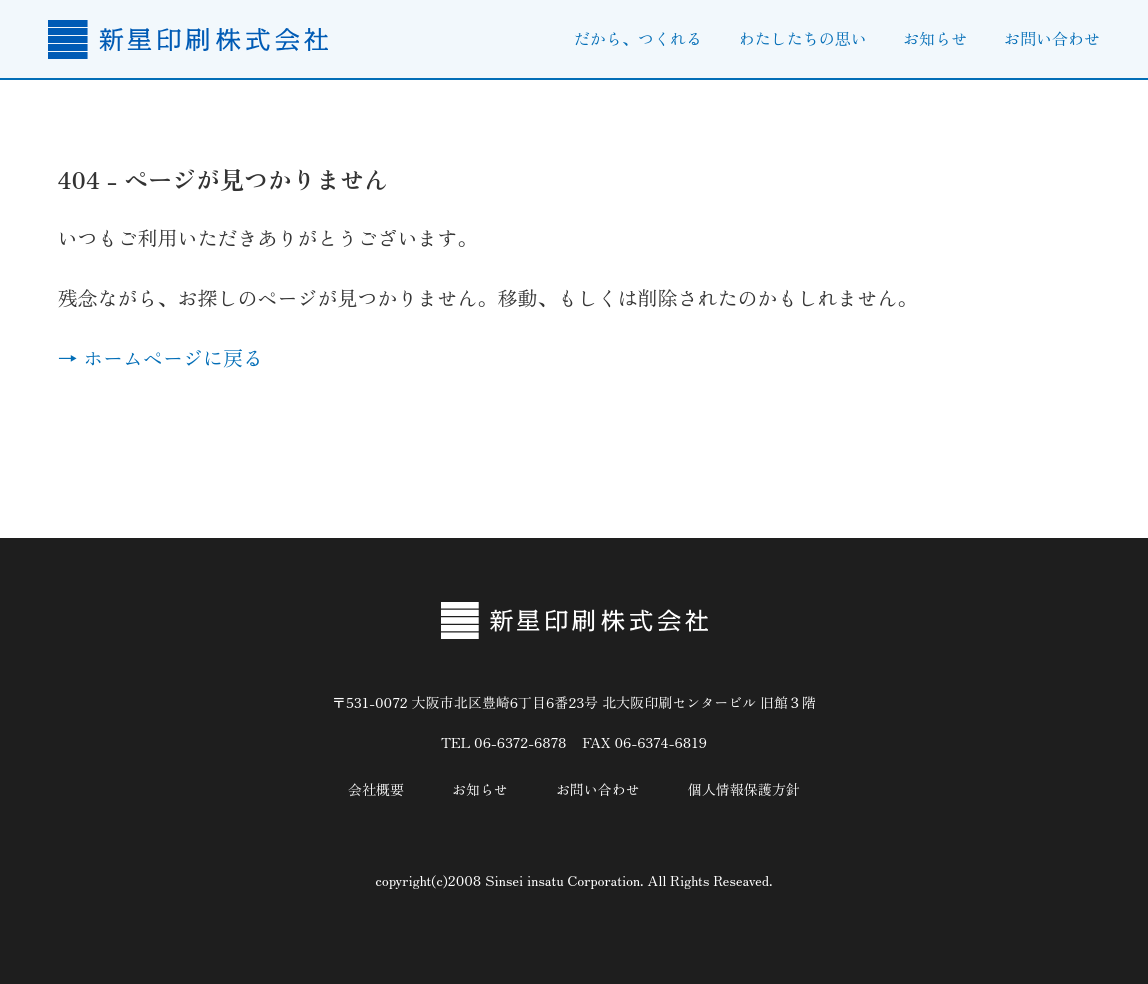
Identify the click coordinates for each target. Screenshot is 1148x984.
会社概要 (376, 789)
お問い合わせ (1052, 38)
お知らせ (935, 38)
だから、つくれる (638, 38)
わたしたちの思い (803, 38)
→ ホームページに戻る (160, 357)
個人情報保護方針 (744, 789)
